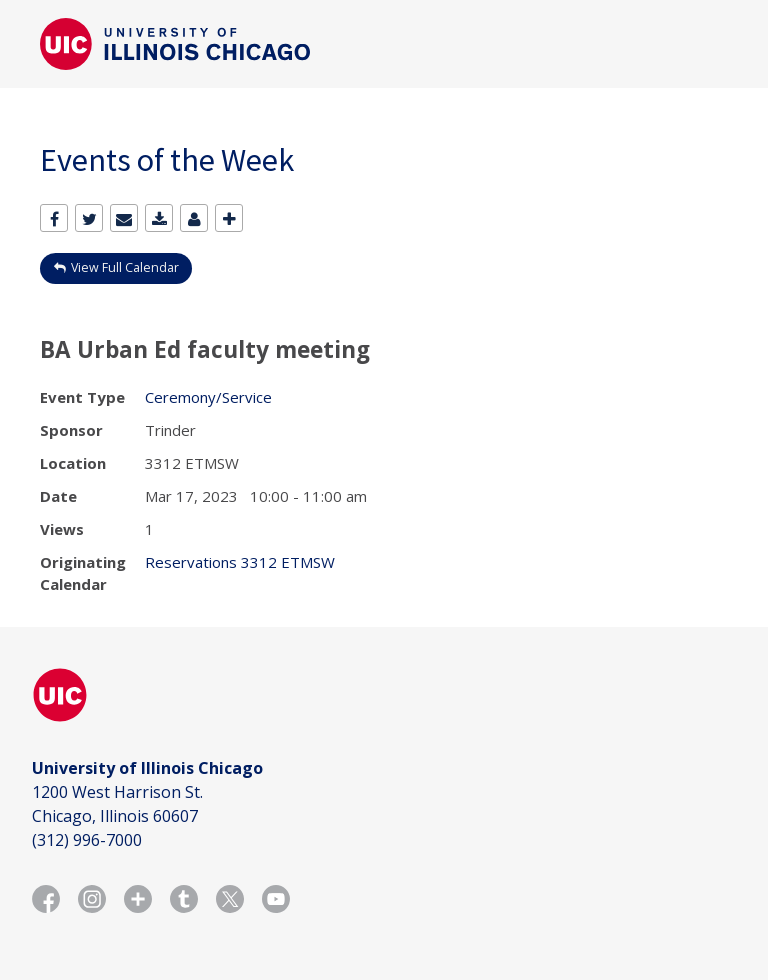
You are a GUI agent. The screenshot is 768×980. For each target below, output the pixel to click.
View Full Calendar (125, 267)
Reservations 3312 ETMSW (240, 562)
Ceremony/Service (208, 397)
